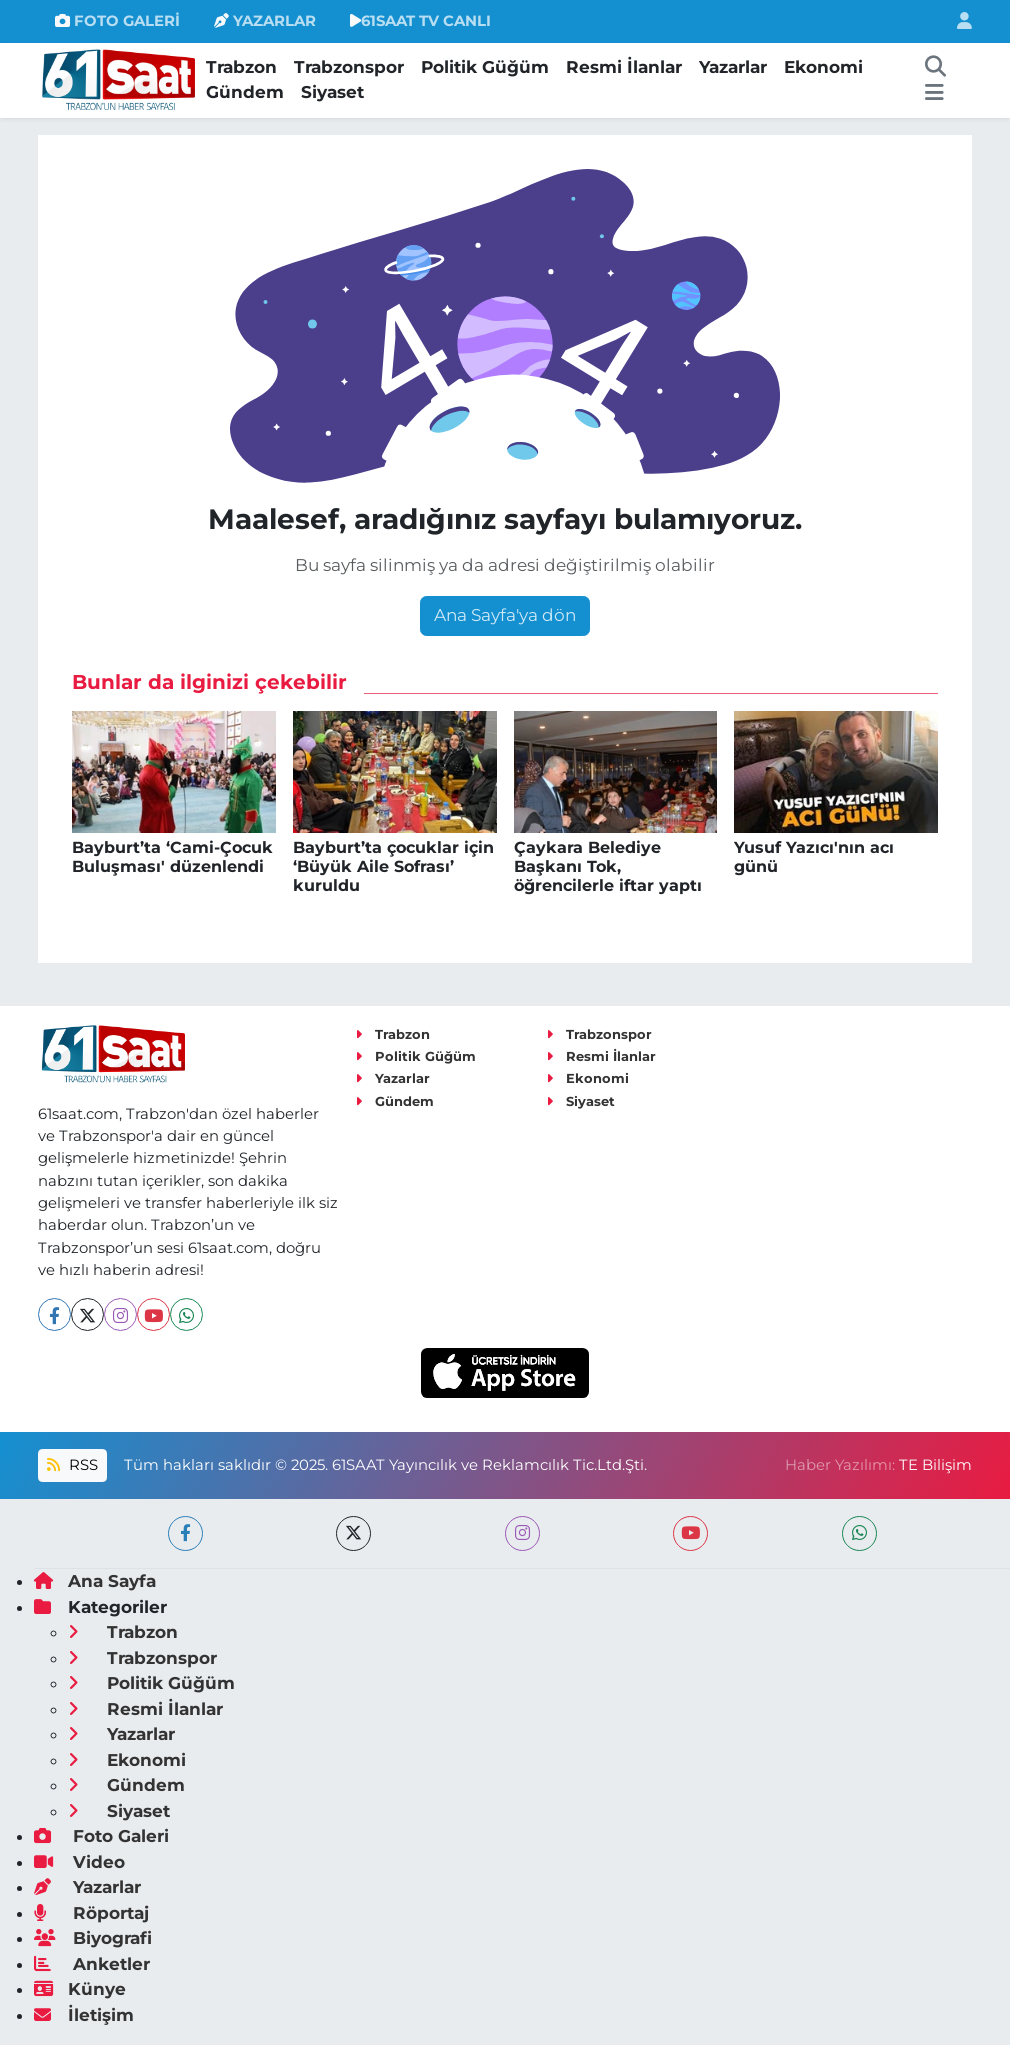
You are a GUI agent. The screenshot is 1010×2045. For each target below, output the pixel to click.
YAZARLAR (265, 21)
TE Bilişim (935, 1465)
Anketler (92, 1964)
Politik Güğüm (485, 67)
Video (79, 1862)
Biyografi (93, 1938)
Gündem (245, 92)
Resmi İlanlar (624, 67)
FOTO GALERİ (117, 21)
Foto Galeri (101, 1836)
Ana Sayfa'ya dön (505, 615)
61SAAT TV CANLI (420, 21)
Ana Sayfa (95, 1581)
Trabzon (241, 67)
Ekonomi (823, 67)
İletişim (84, 2015)
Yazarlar (733, 67)
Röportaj (91, 1913)
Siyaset (332, 92)
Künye (80, 1989)
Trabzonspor (349, 67)
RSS (72, 1465)
